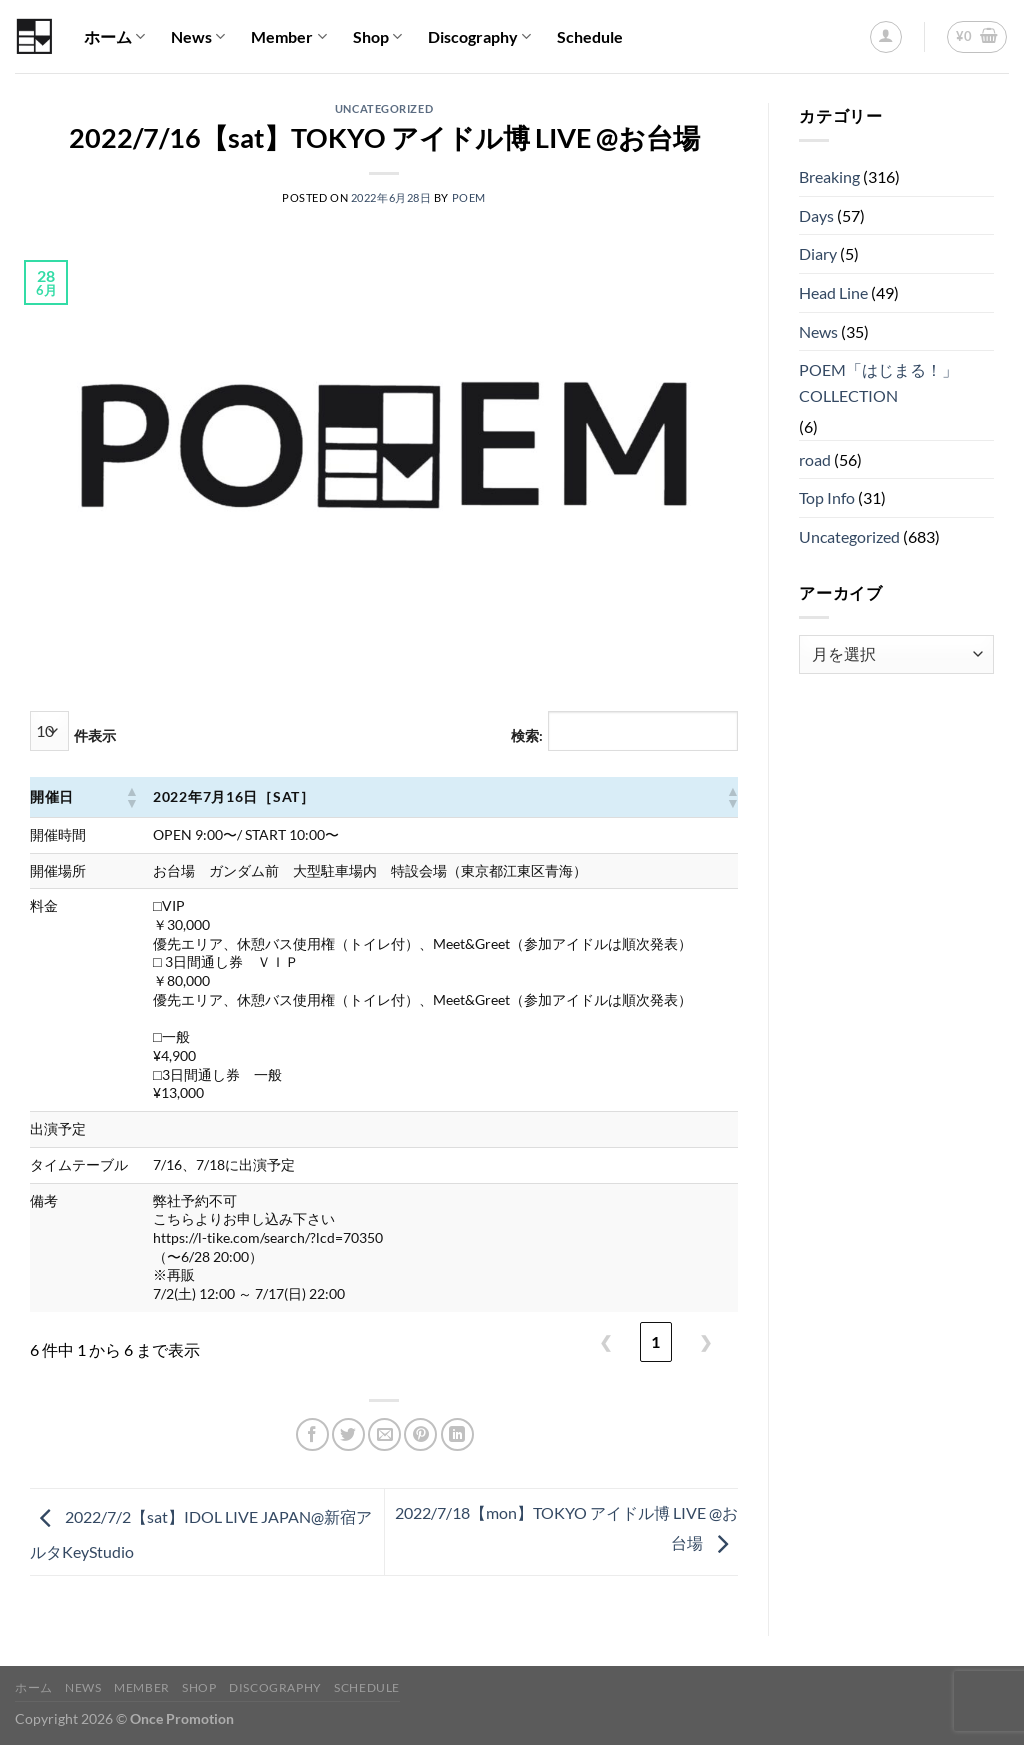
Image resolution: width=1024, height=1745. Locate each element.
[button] (131, 797)
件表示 (95, 735)
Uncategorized (384, 108)
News (198, 37)
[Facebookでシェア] (312, 1434)
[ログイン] (886, 37)
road (815, 459)
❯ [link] (705, 1341)
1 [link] (655, 1341)
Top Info (827, 497)
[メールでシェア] (384, 1434)
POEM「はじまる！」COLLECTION (878, 382)
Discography (479, 37)
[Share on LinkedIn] (457, 1434)
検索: (527, 735)
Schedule (590, 36)
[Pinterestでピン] (420, 1434)
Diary (818, 253)
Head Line (833, 292)
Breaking (829, 176)
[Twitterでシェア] (348, 1434)
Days (816, 215)
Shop (377, 37)
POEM (469, 197)
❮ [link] (605, 1341)
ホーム (114, 37)
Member (288, 37)
